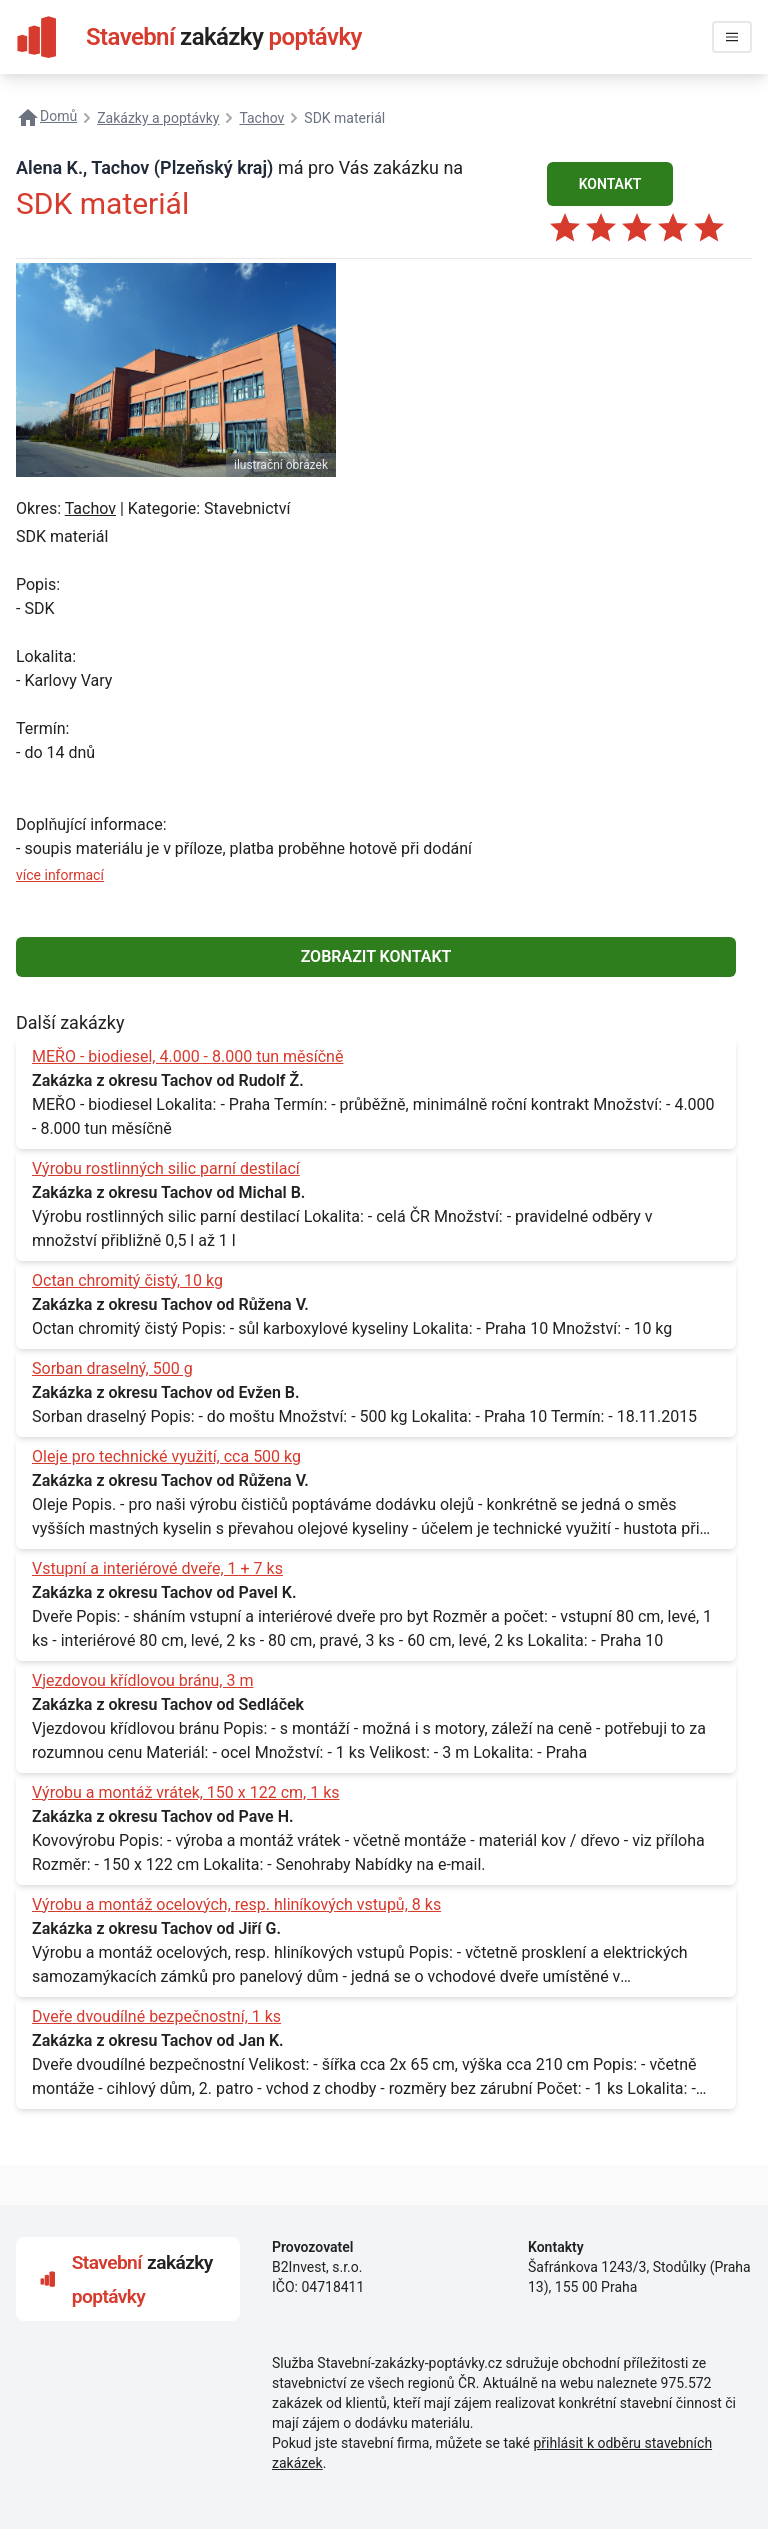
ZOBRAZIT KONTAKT (376, 956)
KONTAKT (610, 184)
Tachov (90, 508)
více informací (60, 875)
